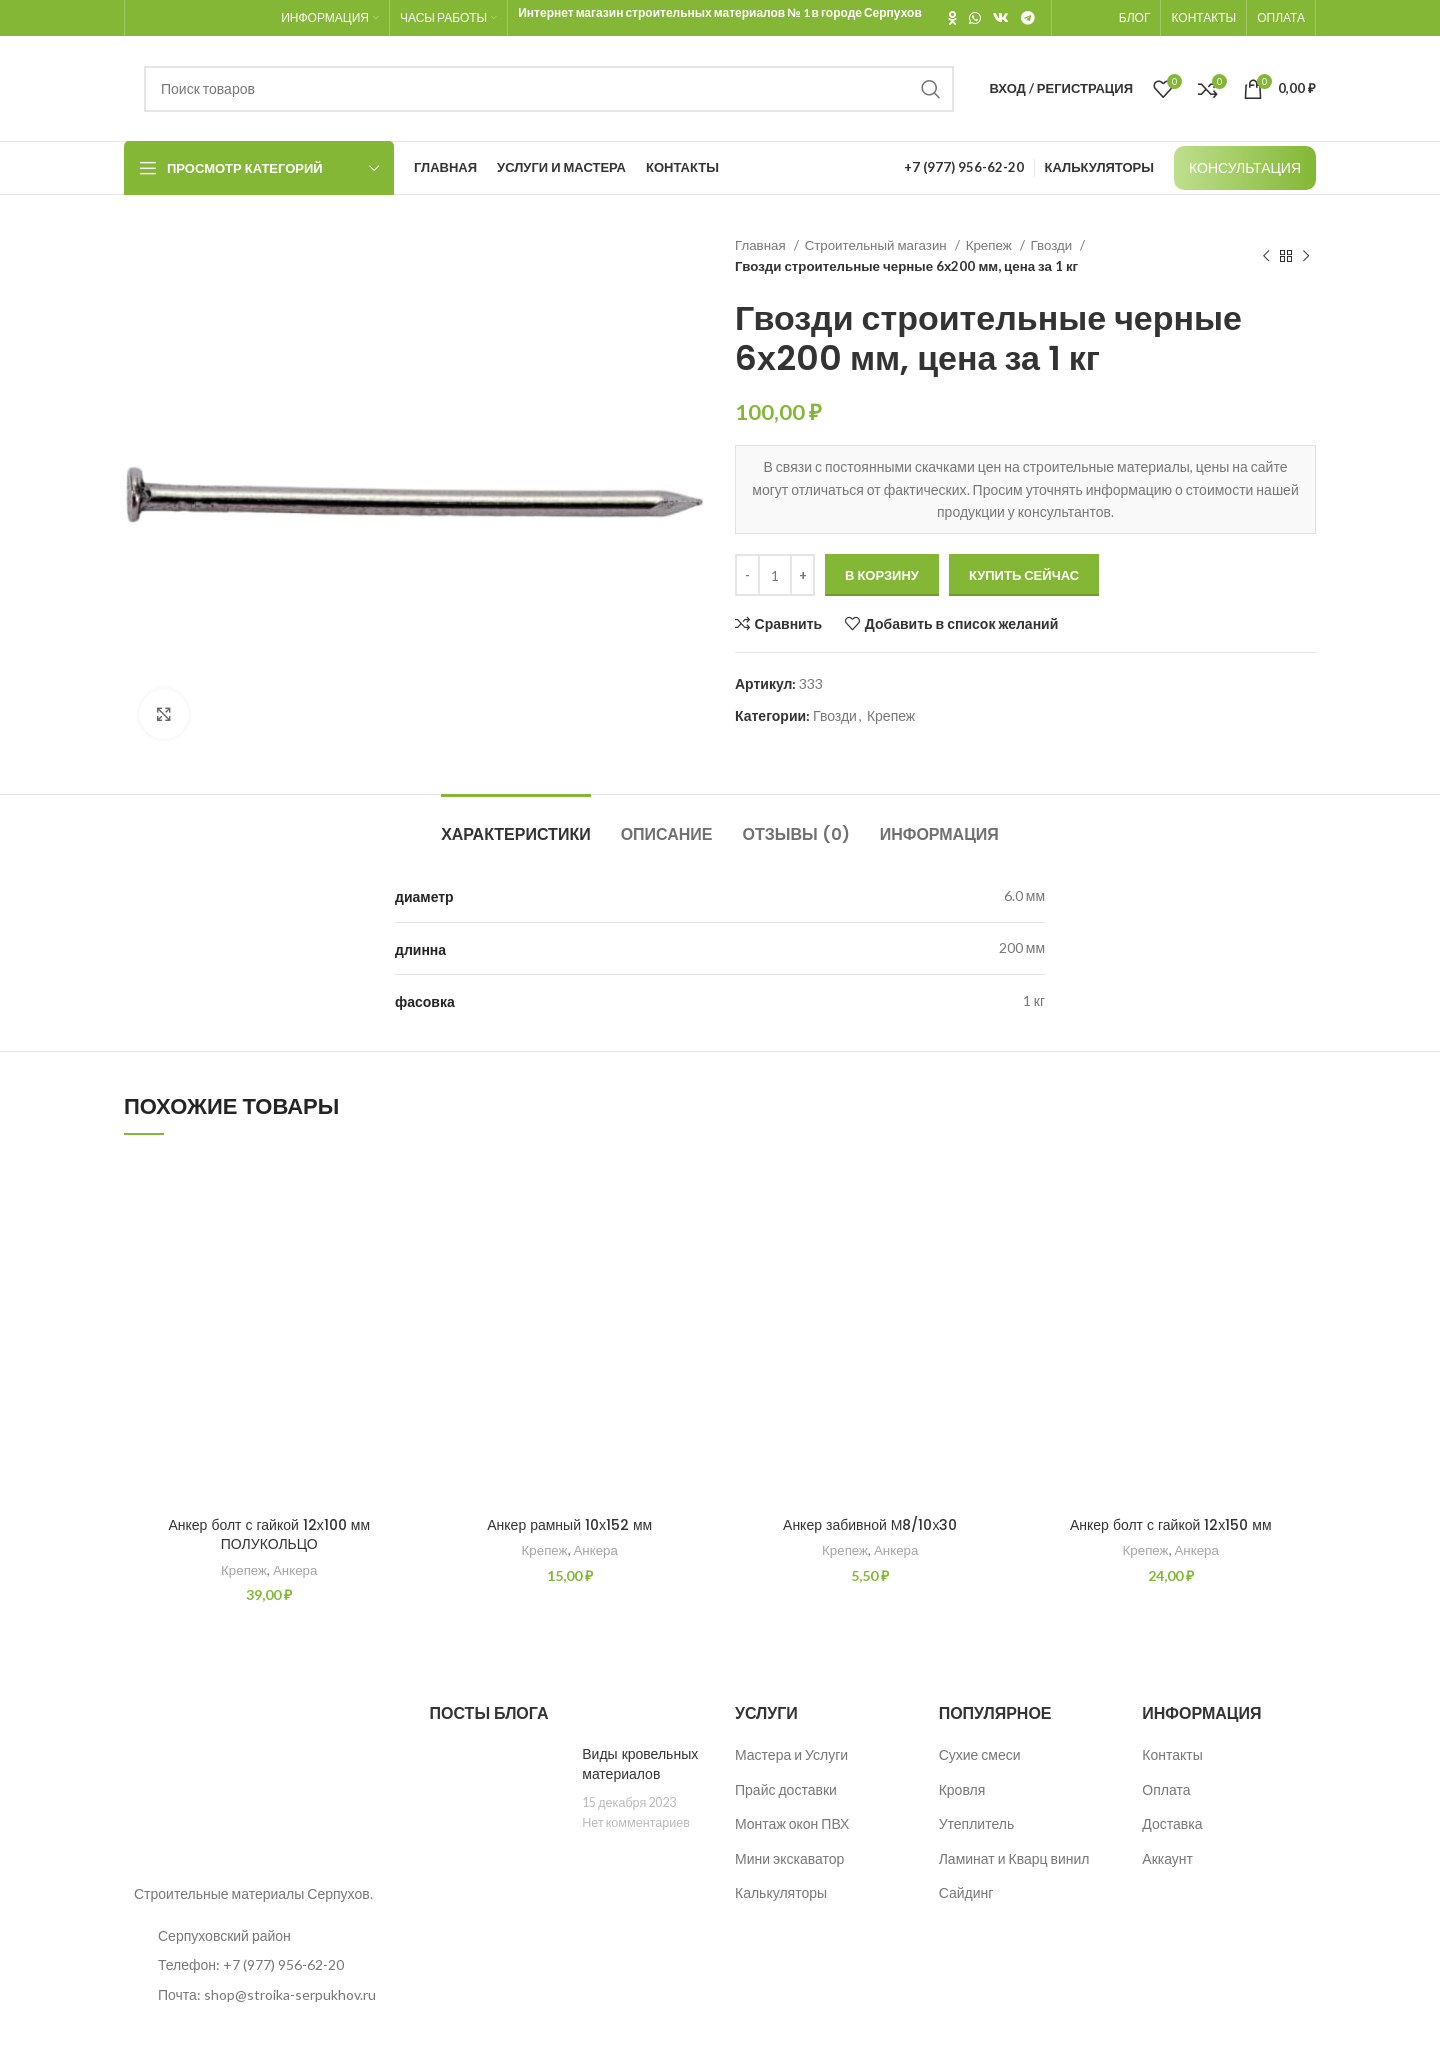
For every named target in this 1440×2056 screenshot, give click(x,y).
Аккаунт (1167, 1858)
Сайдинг (966, 1892)
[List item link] (262, 1965)
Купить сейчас (1024, 575)
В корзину (882, 575)
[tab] (516, 824)
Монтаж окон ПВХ (792, 1823)
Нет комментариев (636, 1822)
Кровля (962, 1789)
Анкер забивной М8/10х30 (870, 1525)
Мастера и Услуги (791, 1754)
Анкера (295, 1570)
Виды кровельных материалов (640, 1764)
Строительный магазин (877, 245)
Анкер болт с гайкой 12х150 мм (1171, 1525)
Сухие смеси (980, 1754)
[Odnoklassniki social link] (952, 18)
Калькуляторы (781, 1892)
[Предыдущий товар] (1266, 256)
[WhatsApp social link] (975, 18)
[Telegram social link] (1028, 18)
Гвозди (1053, 245)
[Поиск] (549, 89)
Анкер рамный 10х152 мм (569, 1525)
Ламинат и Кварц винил (1014, 1858)
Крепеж (990, 245)
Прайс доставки (786, 1789)
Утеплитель (977, 1823)
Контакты (1172, 1754)
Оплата (1166, 1789)
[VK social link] (1001, 18)
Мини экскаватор (789, 1858)
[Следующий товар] (1306, 256)
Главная (762, 245)
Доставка (1172, 1823)
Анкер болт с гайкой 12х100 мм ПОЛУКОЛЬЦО (269, 1535)
